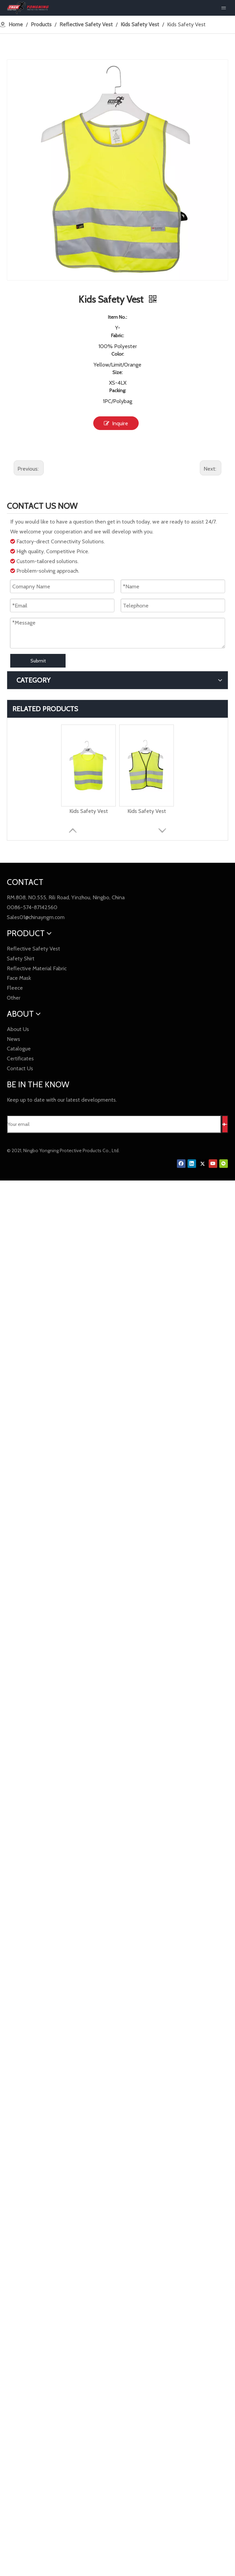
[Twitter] (202, 1164)
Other (13, 997)
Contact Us (20, 1068)
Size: (117, 372)
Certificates (20, 1058)
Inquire (116, 423)
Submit (38, 661)
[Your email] (114, 1124)
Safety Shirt (20, 958)
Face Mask (19, 978)
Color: (117, 354)
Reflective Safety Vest (33, 948)
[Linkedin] (192, 1164)
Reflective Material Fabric (37, 968)
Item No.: (117, 317)
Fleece (15, 988)
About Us (18, 1029)
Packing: (117, 390)
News (13, 1039)
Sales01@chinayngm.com (36, 917)
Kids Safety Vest (88, 811)
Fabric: (117, 335)
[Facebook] (181, 1164)
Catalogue (19, 1048)
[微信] (223, 1164)
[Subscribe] (224, 1124)
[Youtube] (213, 1164)
